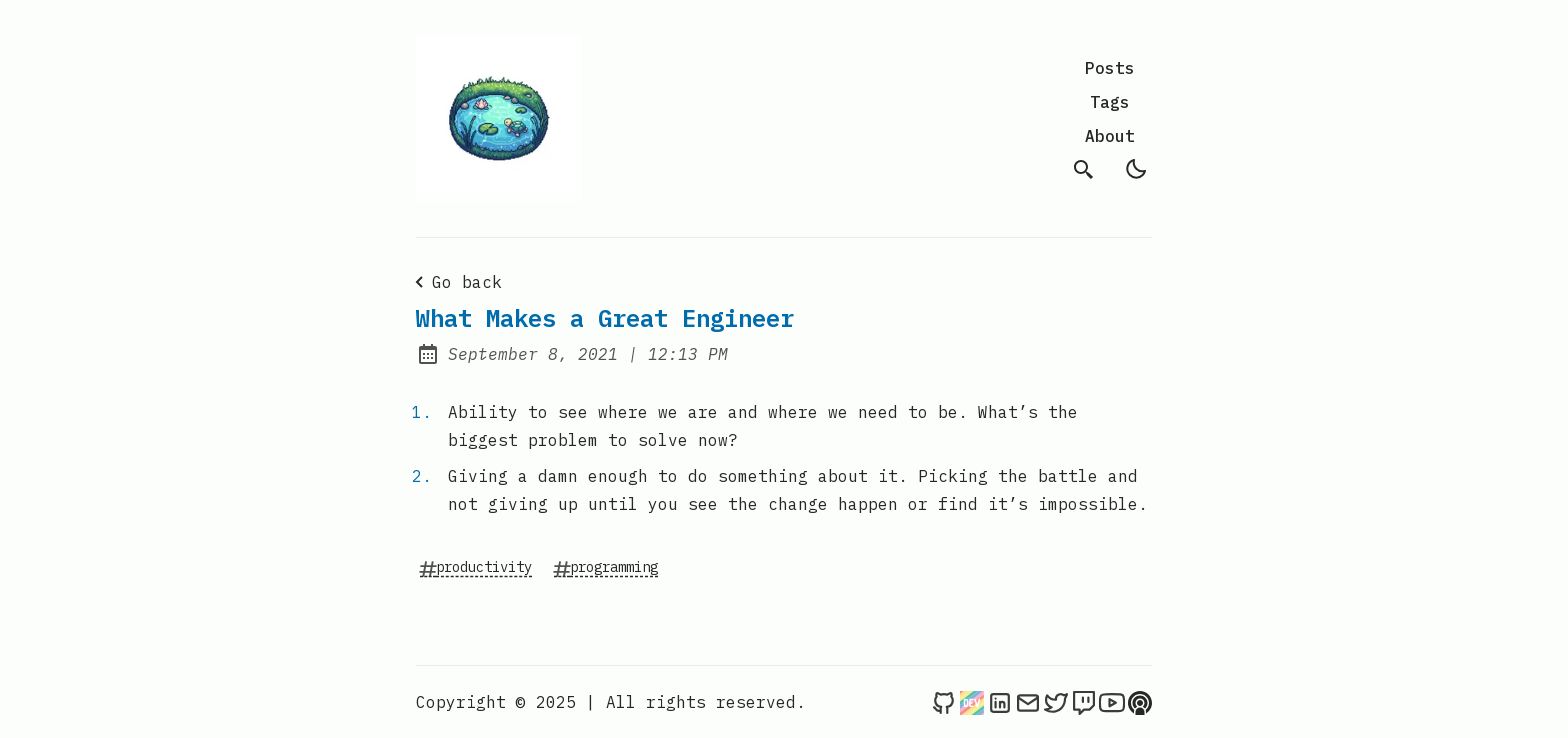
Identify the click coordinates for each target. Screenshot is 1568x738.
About (1110, 136)
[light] (1136, 169)
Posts (1110, 68)
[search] (1084, 169)
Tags (1110, 102)
